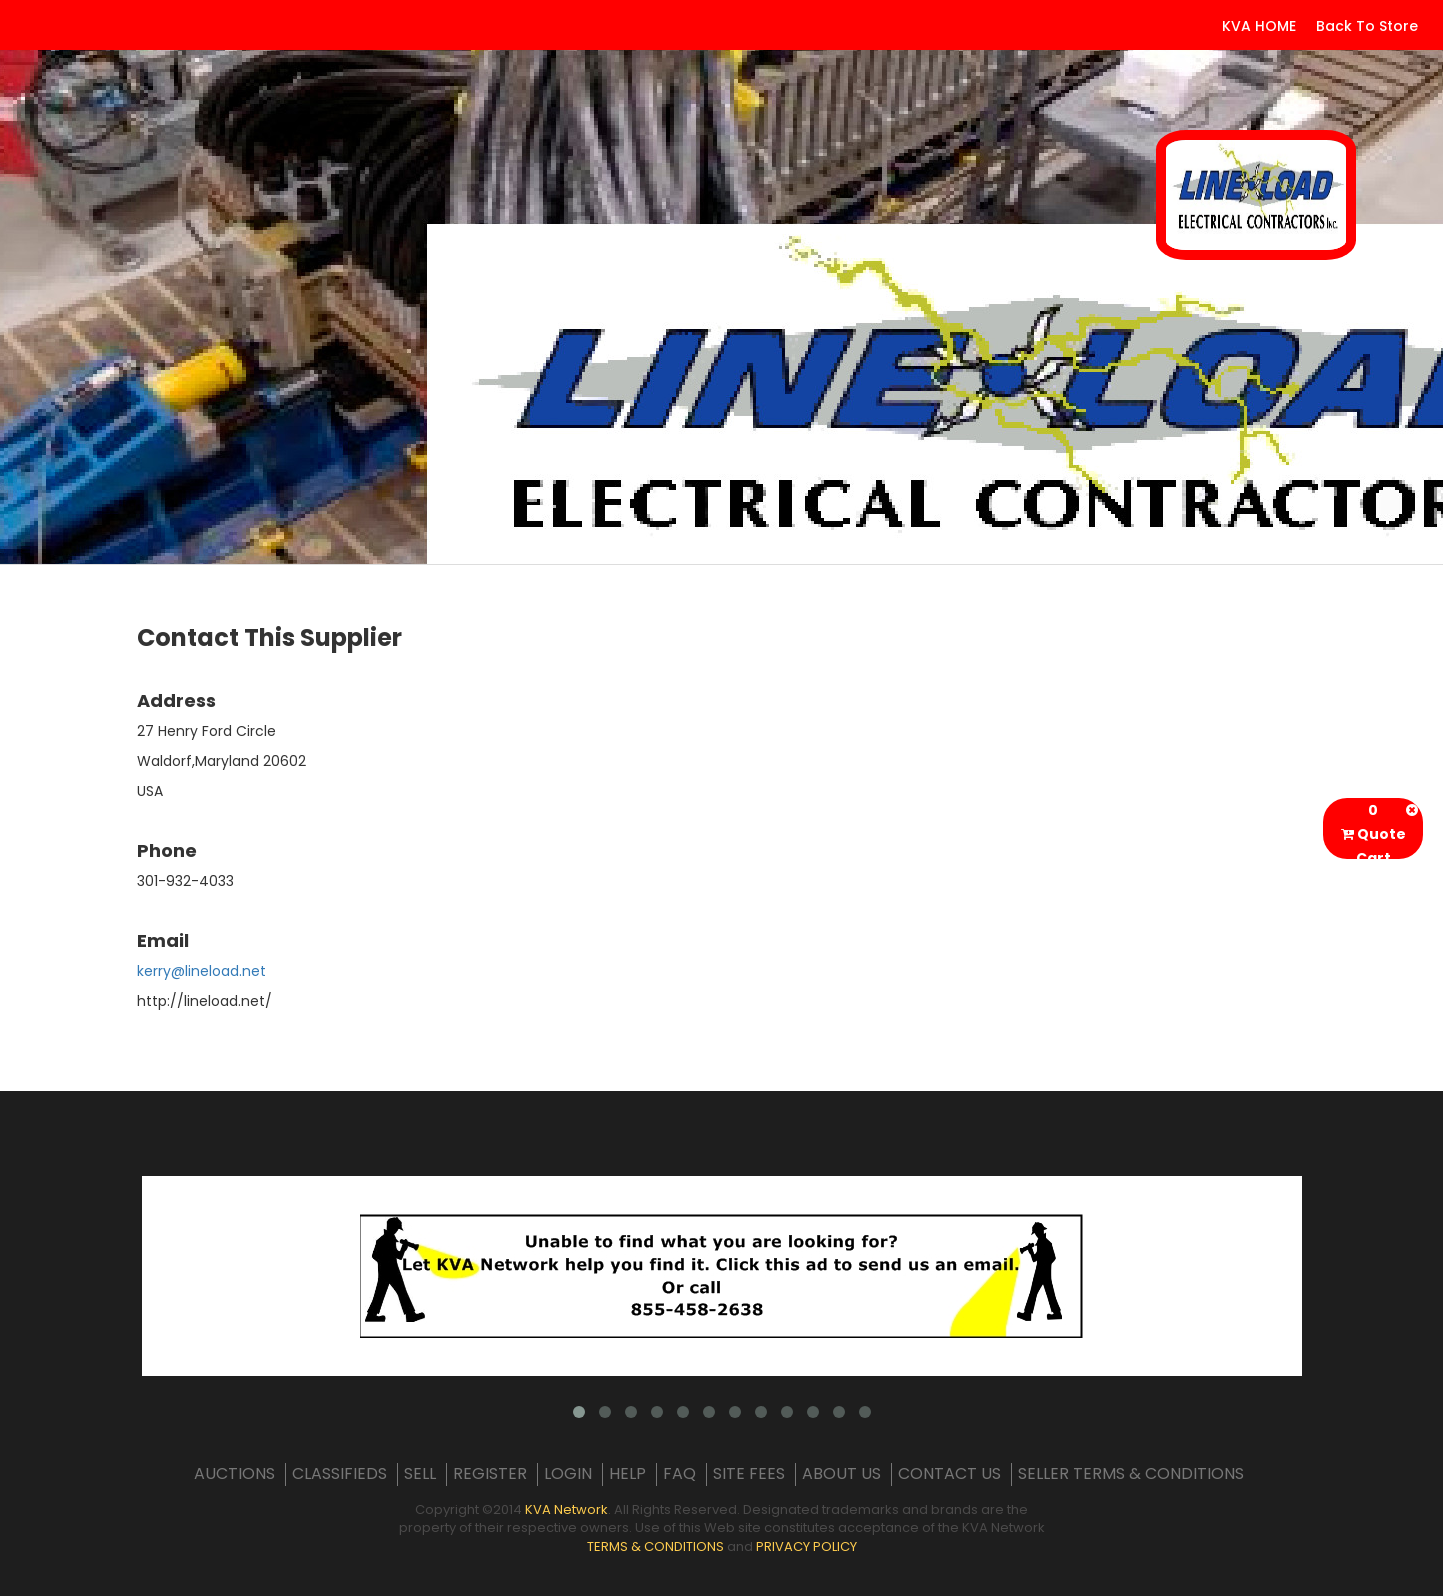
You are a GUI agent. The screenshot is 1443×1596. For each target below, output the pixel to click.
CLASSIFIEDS (339, 1474)
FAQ (679, 1474)
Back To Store (1367, 26)
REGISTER (490, 1474)
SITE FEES (749, 1474)
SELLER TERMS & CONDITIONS (1131, 1474)
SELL (420, 1474)
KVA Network (566, 1509)
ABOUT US (841, 1474)
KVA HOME (1259, 26)
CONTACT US (949, 1474)
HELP (627, 1474)
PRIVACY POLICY (806, 1546)
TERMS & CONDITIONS (655, 1546)
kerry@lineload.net (201, 971)
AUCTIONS (234, 1474)
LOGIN (568, 1474)
